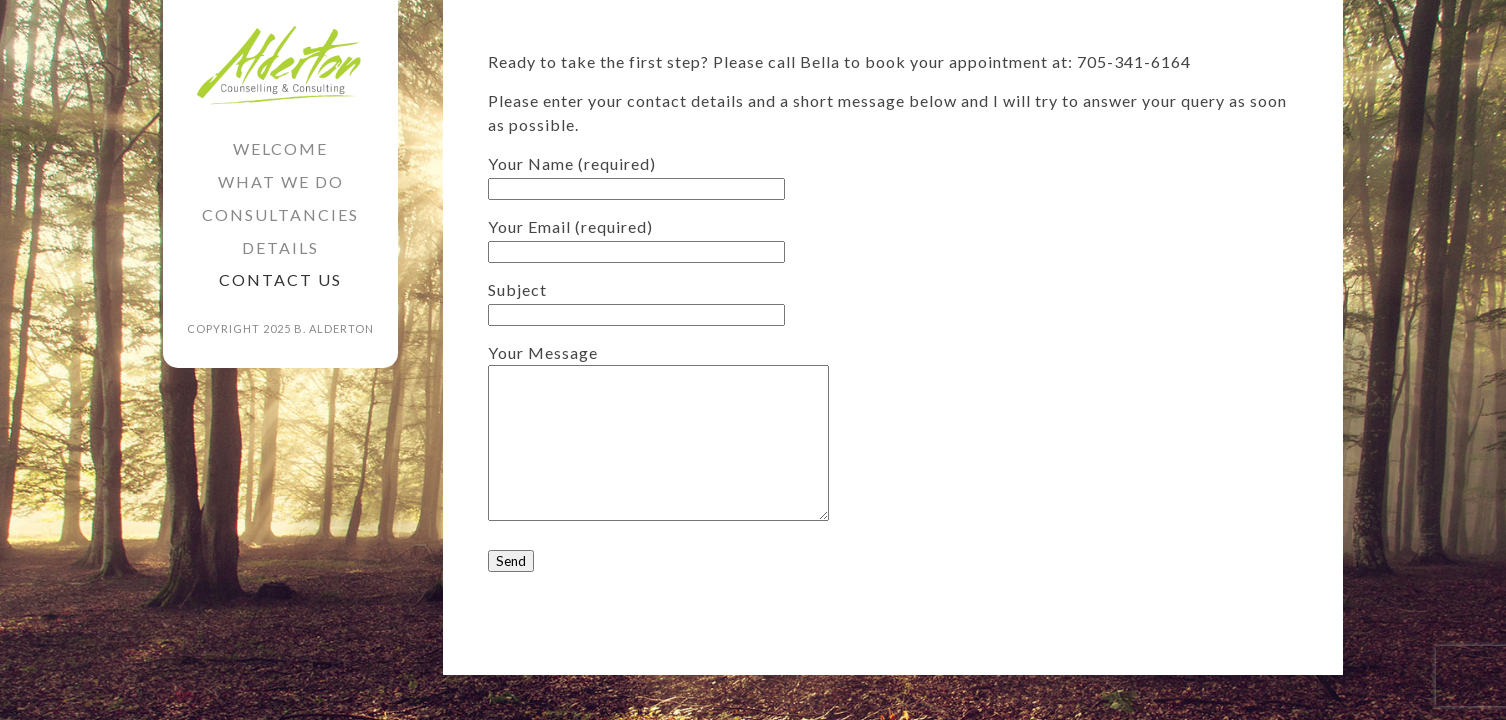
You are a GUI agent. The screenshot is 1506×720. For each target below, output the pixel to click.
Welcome (280, 148)
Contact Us (280, 279)
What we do (281, 181)
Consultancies (280, 214)
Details (280, 247)
